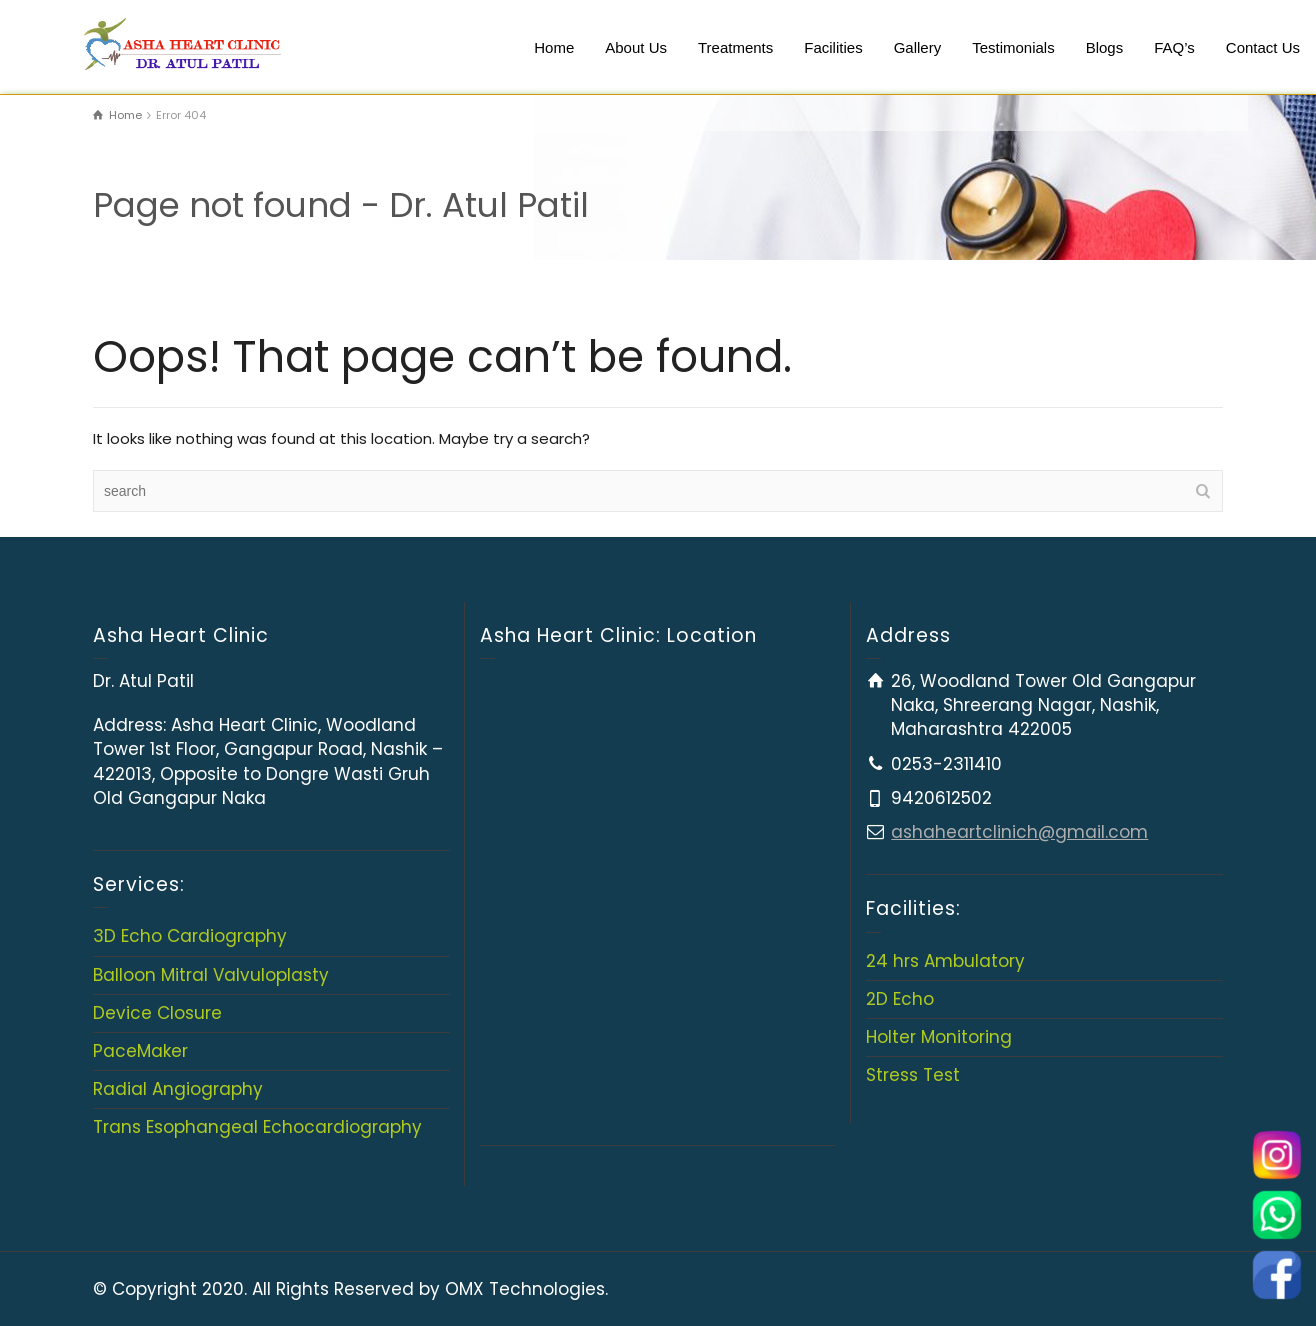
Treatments (735, 47)
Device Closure (157, 1013)
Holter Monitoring (939, 1037)
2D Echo (900, 999)
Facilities (833, 47)
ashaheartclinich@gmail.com (1019, 832)
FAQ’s (1174, 47)
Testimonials (1013, 47)
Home (554, 47)
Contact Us (1263, 47)
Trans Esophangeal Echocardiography (257, 1127)
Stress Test (913, 1075)
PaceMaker (140, 1051)
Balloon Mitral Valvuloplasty (211, 975)
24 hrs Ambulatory (945, 961)
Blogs (1105, 47)
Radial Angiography (178, 1089)
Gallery (918, 47)
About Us (636, 47)
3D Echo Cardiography (190, 936)
